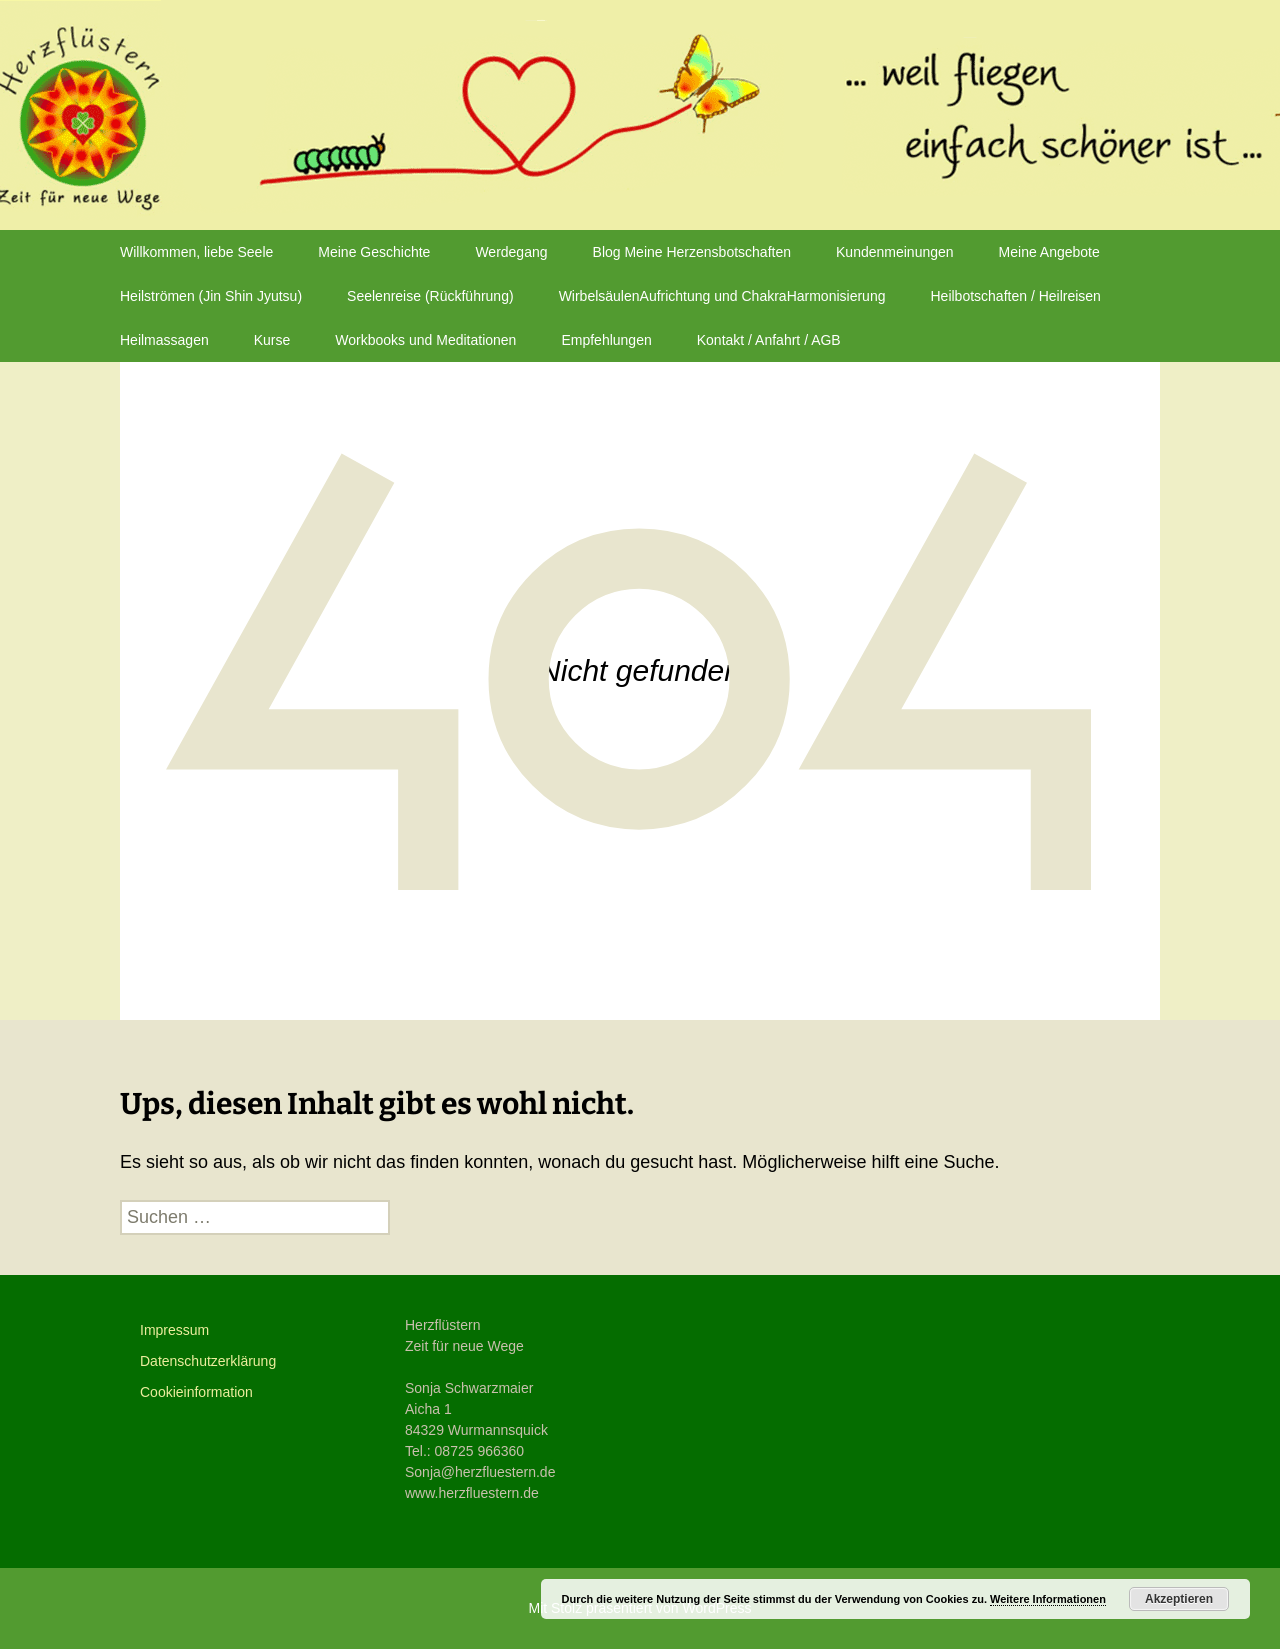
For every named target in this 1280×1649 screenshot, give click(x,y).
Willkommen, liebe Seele (196, 252)
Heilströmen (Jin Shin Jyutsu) (211, 296)
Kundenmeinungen (895, 252)
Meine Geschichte (374, 252)
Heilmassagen (164, 340)
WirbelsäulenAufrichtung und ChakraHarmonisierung (722, 296)
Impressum (174, 1330)
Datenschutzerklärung (208, 1361)
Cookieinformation (196, 1392)
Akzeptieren (1179, 1599)
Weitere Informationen (1048, 1599)
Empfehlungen (606, 340)
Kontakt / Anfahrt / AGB (769, 340)
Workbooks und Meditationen (425, 340)
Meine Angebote (1049, 252)
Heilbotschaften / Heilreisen (1015, 296)
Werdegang (511, 252)
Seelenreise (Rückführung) (430, 296)
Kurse (272, 340)
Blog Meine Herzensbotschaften (692, 252)
